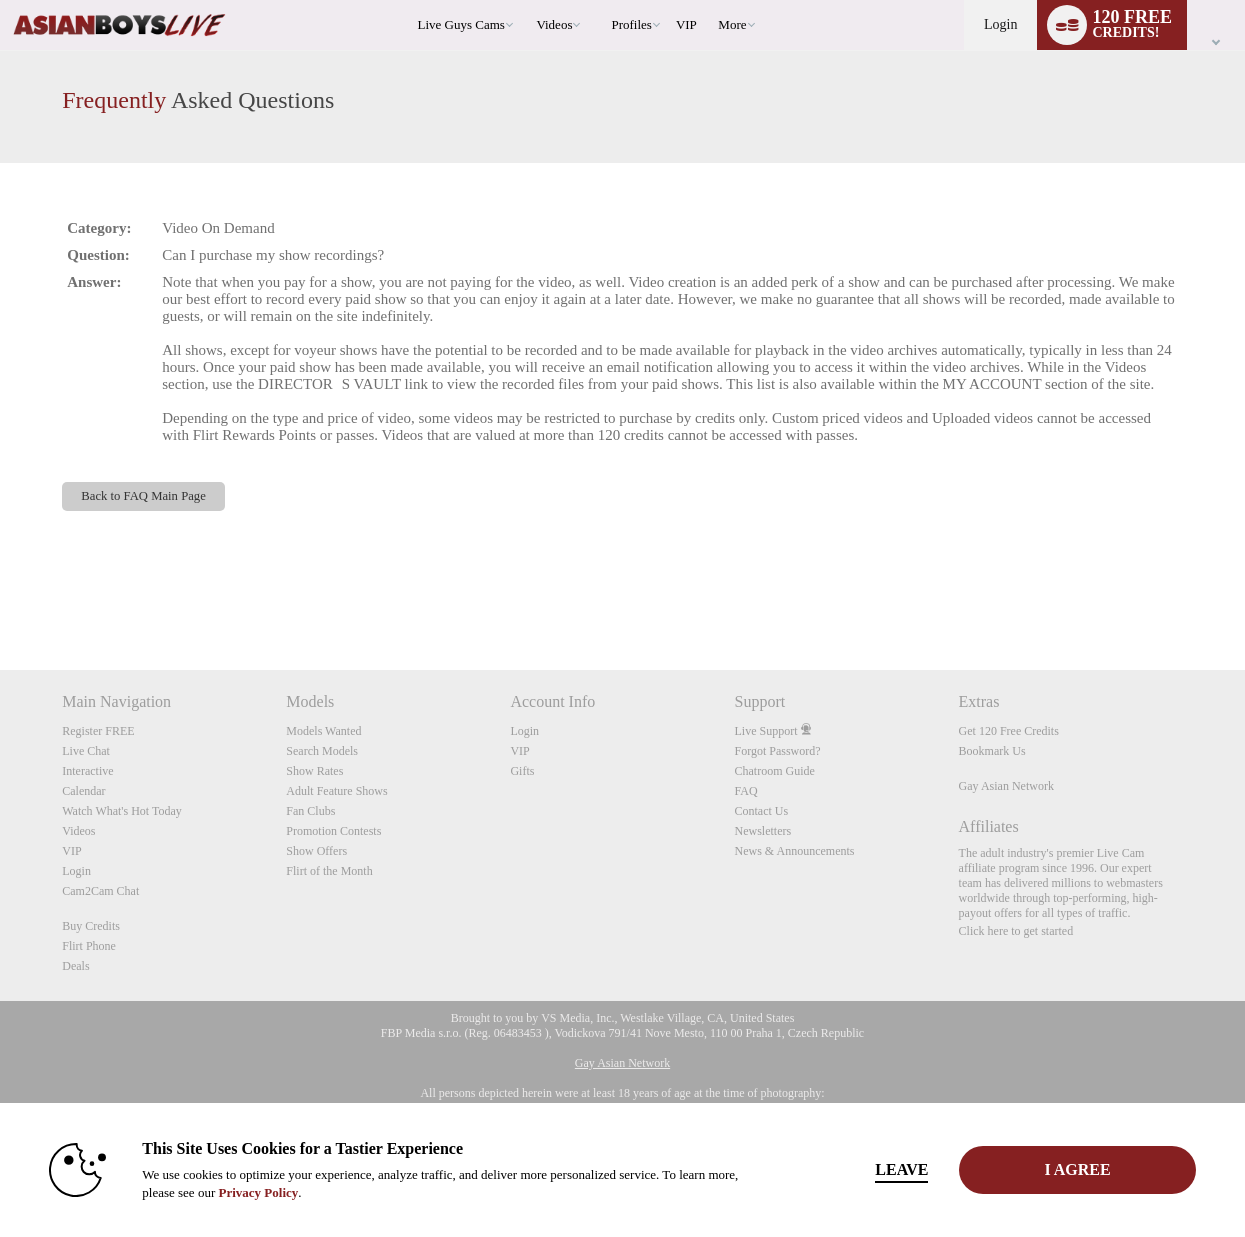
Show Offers (316, 851)
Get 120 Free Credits (1009, 731)
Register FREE (98, 731)
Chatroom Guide (774, 771)
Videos (554, 24)
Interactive (87, 771)
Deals (75, 966)
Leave (901, 1169)
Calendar (83, 791)
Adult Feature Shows (336, 791)
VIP (686, 24)
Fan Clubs (310, 811)
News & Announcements (794, 851)
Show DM (0, 595)
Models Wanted (323, 731)
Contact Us (761, 811)
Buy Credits (91, 926)
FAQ (745, 791)
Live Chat (86, 751)
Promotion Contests (333, 831)
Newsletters (762, 831)
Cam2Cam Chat (100, 891)
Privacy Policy (258, 1192)
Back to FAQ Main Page (143, 496)
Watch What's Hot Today (122, 811)
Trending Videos (527, 0)
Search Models (322, 751)
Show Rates (314, 771)
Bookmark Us (992, 751)
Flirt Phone (89, 946)
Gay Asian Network (1006, 786)
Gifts (522, 771)
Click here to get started (1016, 931)
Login (1000, 24)
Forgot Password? (777, 751)
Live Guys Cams (461, 24)
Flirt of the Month (329, 871)
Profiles (631, 24)
